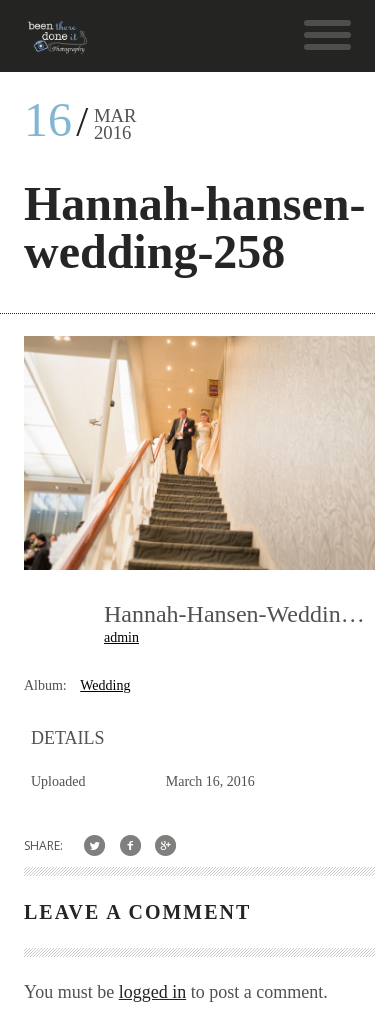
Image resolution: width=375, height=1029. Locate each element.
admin (121, 637)
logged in (153, 992)
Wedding (105, 685)
